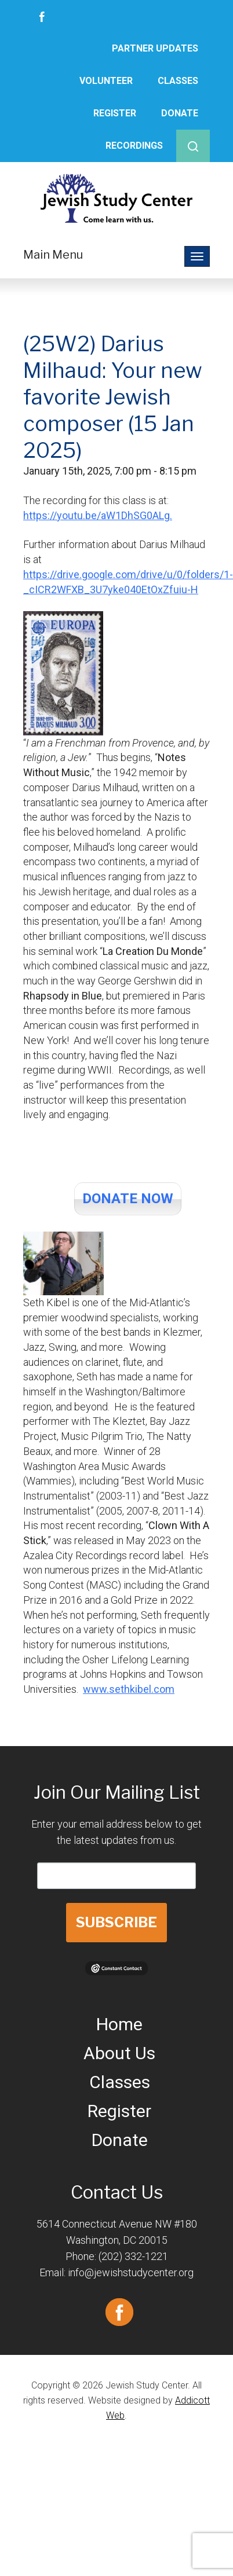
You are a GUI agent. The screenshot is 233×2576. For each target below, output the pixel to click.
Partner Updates (155, 48)
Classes (178, 80)
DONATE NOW (127, 1198)
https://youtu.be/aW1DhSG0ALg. (97, 515)
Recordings (134, 145)
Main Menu (53, 255)
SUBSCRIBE (116, 1922)
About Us (119, 2053)
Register (114, 113)
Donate (179, 113)
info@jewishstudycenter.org (131, 2272)
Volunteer (106, 80)
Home (119, 2024)
